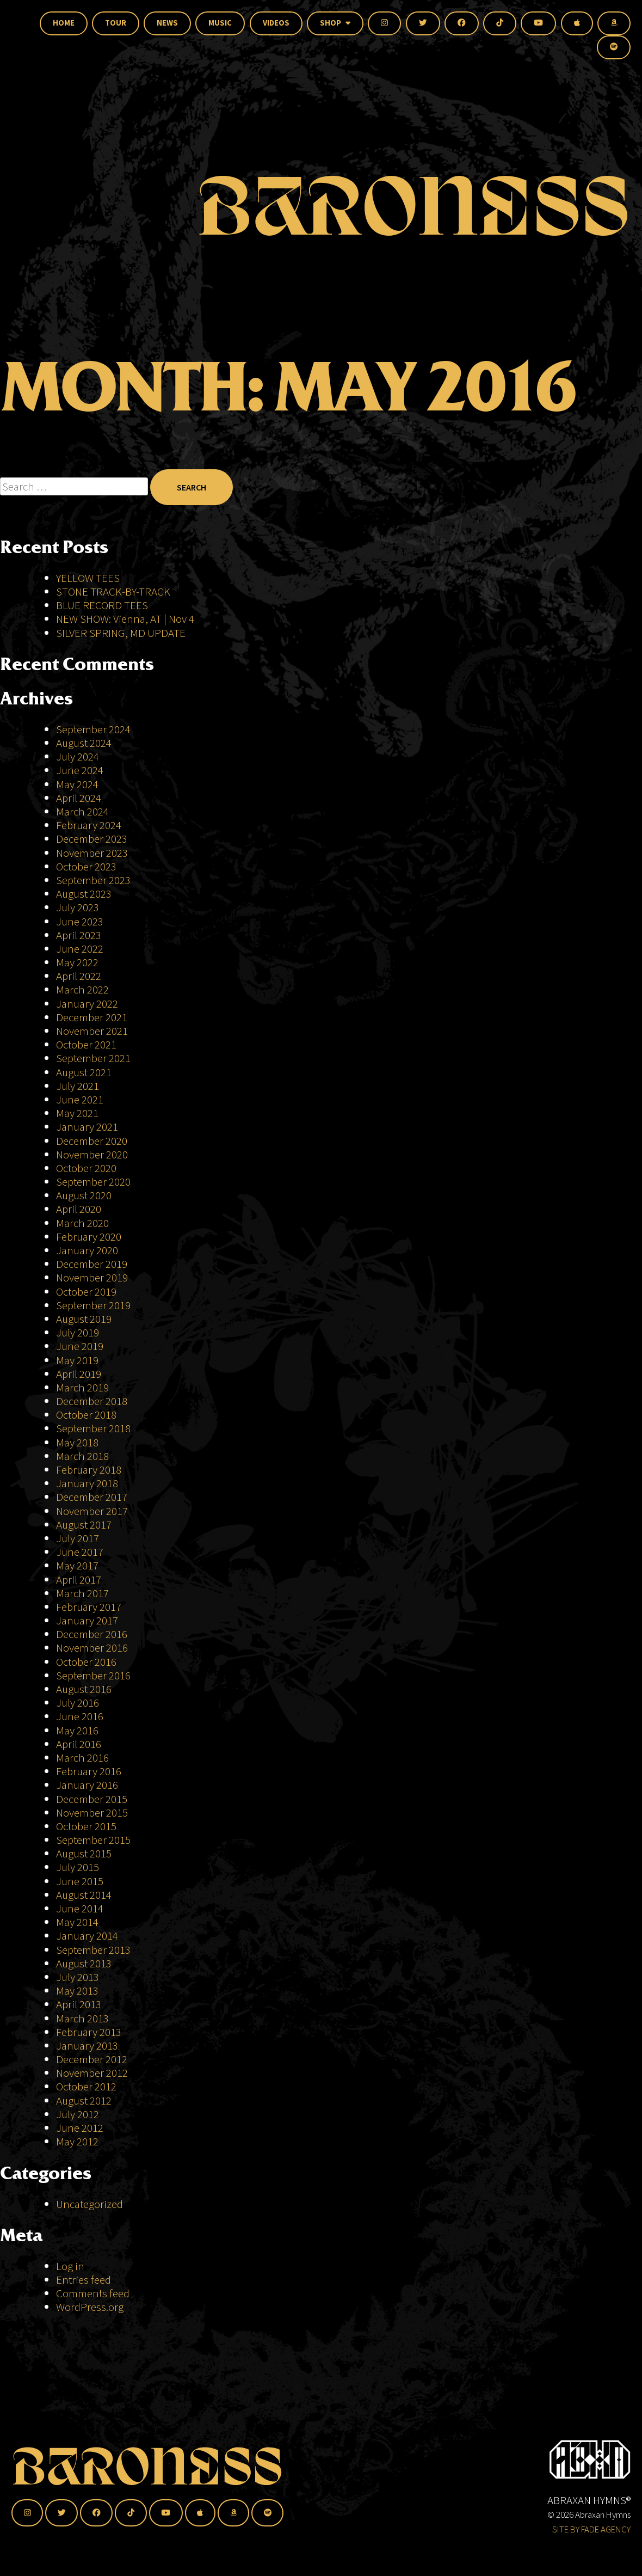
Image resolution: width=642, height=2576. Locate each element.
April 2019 (78, 1373)
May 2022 (77, 962)
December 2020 (91, 1140)
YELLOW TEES (88, 578)
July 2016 (77, 1702)
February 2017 (88, 1606)
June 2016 (79, 1716)
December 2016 (91, 1634)
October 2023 (86, 866)
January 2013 (87, 2045)
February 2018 (88, 1469)
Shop (335, 23)
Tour (115, 23)
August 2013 (84, 1963)
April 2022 (78, 975)
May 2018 (77, 1442)
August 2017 (84, 1524)
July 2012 (77, 2114)
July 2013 (77, 1977)
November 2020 (92, 1154)
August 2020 (84, 1195)
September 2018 (93, 1428)
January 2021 (87, 1126)
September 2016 (93, 1675)
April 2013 (78, 2004)
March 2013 (82, 2018)
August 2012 (84, 2100)
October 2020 (86, 1168)
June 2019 (79, 1346)
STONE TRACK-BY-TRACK (113, 591)
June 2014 (79, 1908)
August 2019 (84, 1318)
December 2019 (91, 1263)
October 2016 (86, 1661)
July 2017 (77, 1538)
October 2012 (86, 2086)
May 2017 (77, 1565)
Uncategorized (89, 2204)
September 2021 (93, 1058)
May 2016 (77, 1730)
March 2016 (82, 1757)
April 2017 (78, 1579)
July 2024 (77, 756)
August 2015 (84, 1853)
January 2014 (87, 1935)
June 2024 (79, 770)
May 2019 (77, 1360)
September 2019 (93, 1305)
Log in (70, 2266)
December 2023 (91, 838)
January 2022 (87, 1003)
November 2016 (92, 1647)
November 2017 (92, 1511)
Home (64, 23)
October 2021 (86, 1044)
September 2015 (93, 1839)
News (167, 23)
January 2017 (87, 1620)
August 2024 (84, 742)
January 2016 (87, 1784)
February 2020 (88, 1236)
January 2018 (87, 1483)
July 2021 (77, 1085)
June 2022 (79, 948)
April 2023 (78, 935)
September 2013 (93, 1949)
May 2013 (77, 1990)
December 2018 (91, 1401)
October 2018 (86, 1414)
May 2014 (77, 1922)
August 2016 (84, 1689)
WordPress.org (90, 2306)
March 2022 (82, 989)
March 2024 (82, 811)
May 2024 (77, 784)
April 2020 (78, 1208)
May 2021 (77, 1113)
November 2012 (92, 2072)
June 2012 (79, 2127)
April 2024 (78, 797)
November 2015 (92, 1812)
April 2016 (78, 1744)
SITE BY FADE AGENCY (591, 2529)
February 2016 (88, 1771)
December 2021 (91, 1017)
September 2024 (93, 729)
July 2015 (77, 1867)
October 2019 (86, 1291)
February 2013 (88, 2032)
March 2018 (82, 1456)
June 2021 (79, 1099)
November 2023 (92, 852)
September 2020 (93, 1181)
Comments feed (92, 2293)
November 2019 (92, 1277)
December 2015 (91, 1799)
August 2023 (84, 893)
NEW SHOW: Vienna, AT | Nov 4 (125, 618)
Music (220, 23)
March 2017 (82, 1593)
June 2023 (79, 921)
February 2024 (88, 825)
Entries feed (83, 2279)
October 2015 (86, 1826)
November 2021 (92, 1030)
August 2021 (84, 1072)
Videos (276, 23)
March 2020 (82, 1223)
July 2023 (77, 907)
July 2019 (77, 1332)
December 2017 (91, 1496)
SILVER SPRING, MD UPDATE (121, 632)
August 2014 (84, 1894)
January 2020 (87, 1250)
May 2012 (77, 2141)
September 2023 (93, 880)
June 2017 (79, 1551)
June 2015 (79, 1881)
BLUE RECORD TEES (103, 605)
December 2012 (91, 2059)
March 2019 (82, 1387)
